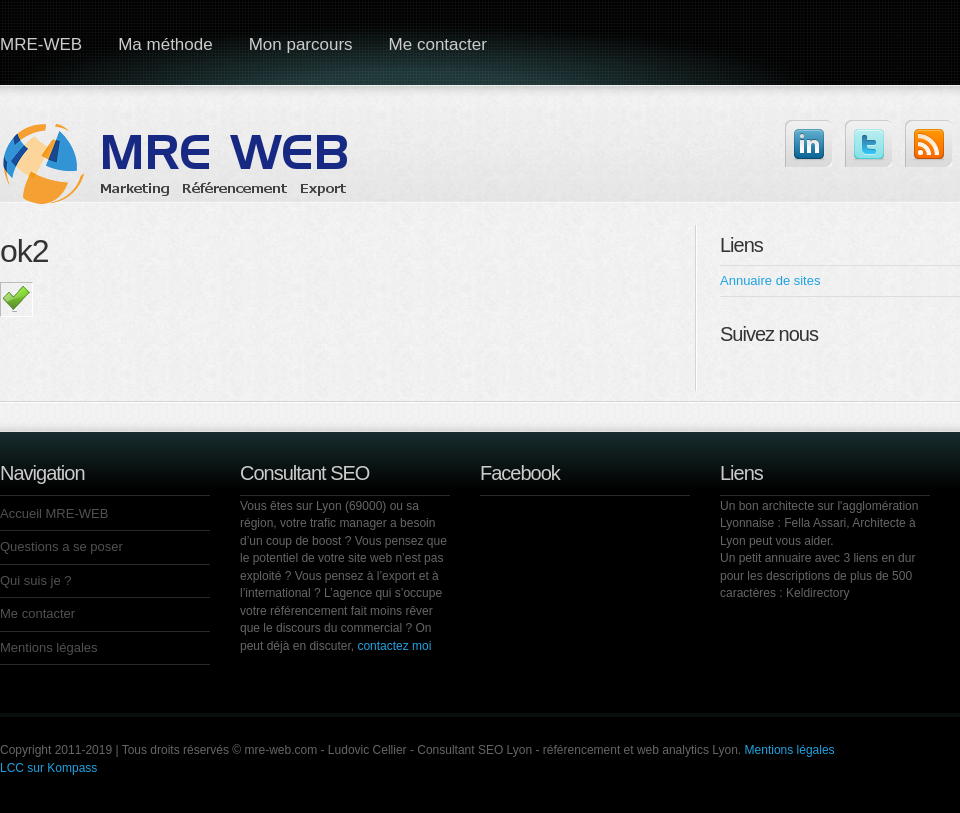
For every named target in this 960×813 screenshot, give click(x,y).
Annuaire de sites (770, 280)
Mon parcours (301, 44)
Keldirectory (817, 593)
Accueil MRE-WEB (54, 513)
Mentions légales (49, 647)
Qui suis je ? (36, 580)
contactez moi (394, 646)
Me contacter (438, 44)
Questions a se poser (61, 546)
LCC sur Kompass (48, 768)
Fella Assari (815, 523)
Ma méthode (165, 44)
